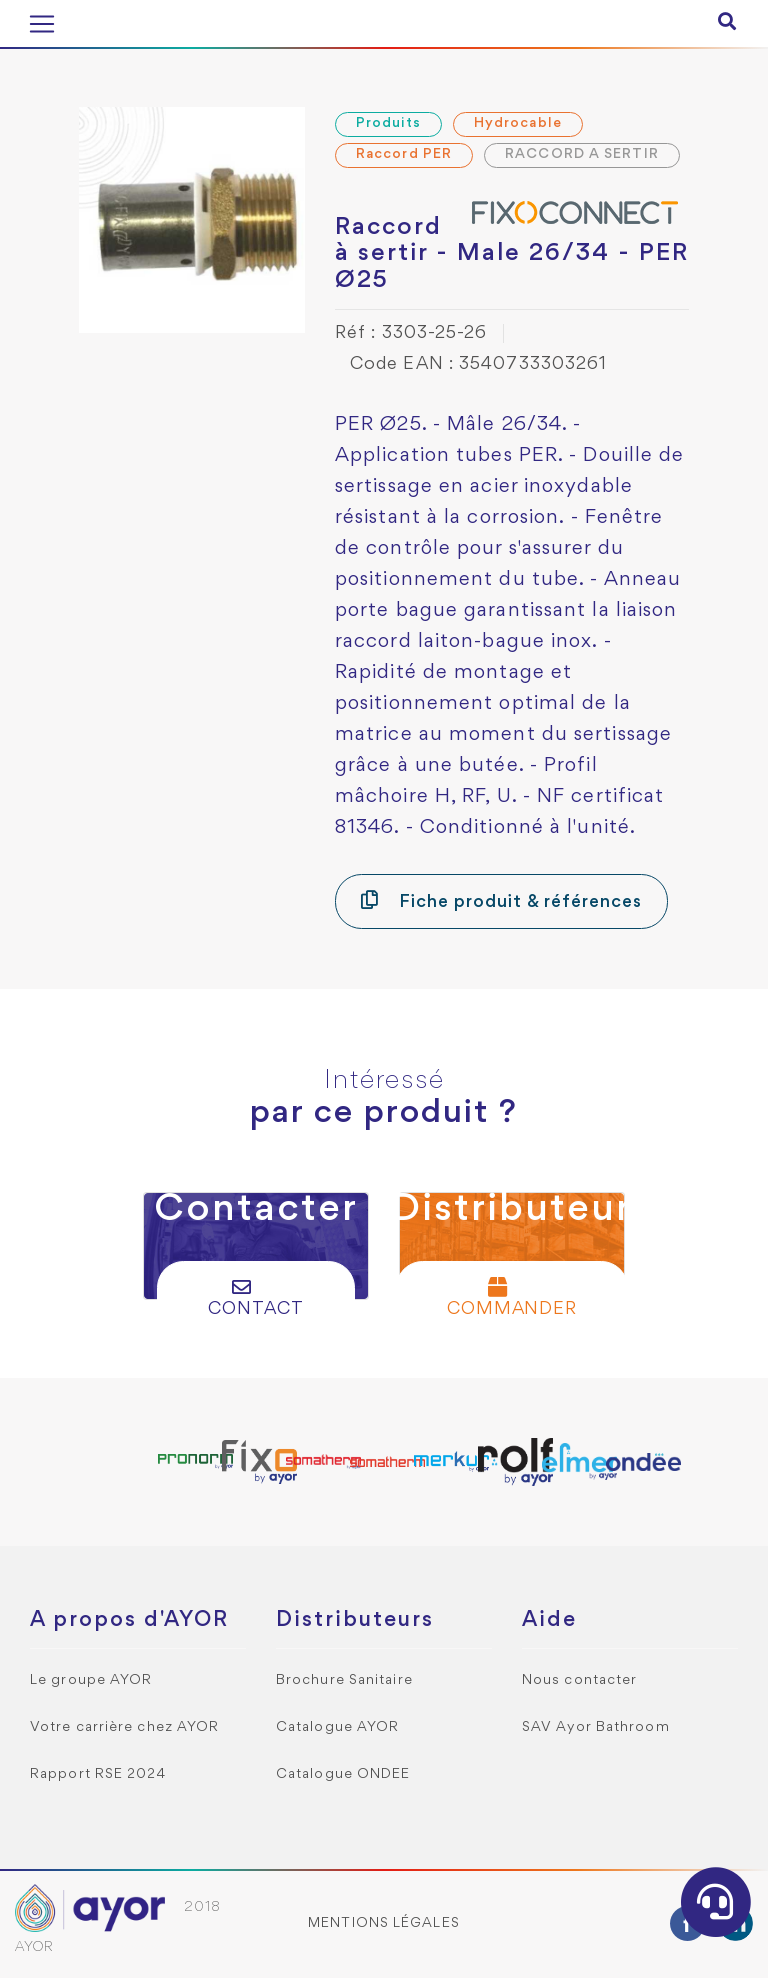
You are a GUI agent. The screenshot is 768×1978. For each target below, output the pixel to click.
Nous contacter (579, 1680)
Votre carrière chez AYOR (124, 1727)
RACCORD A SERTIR (582, 154)
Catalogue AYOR (337, 1727)
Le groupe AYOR (91, 1680)
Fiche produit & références (501, 900)
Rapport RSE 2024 (98, 1774)
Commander (512, 1297)
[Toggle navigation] (42, 24)
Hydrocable (518, 123)
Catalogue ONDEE (343, 1774)
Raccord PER (404, 154)
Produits (388, 123)
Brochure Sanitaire (344, 1680)
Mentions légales (384, 1923)
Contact (256, 1297)
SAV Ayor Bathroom (596, 1727)
